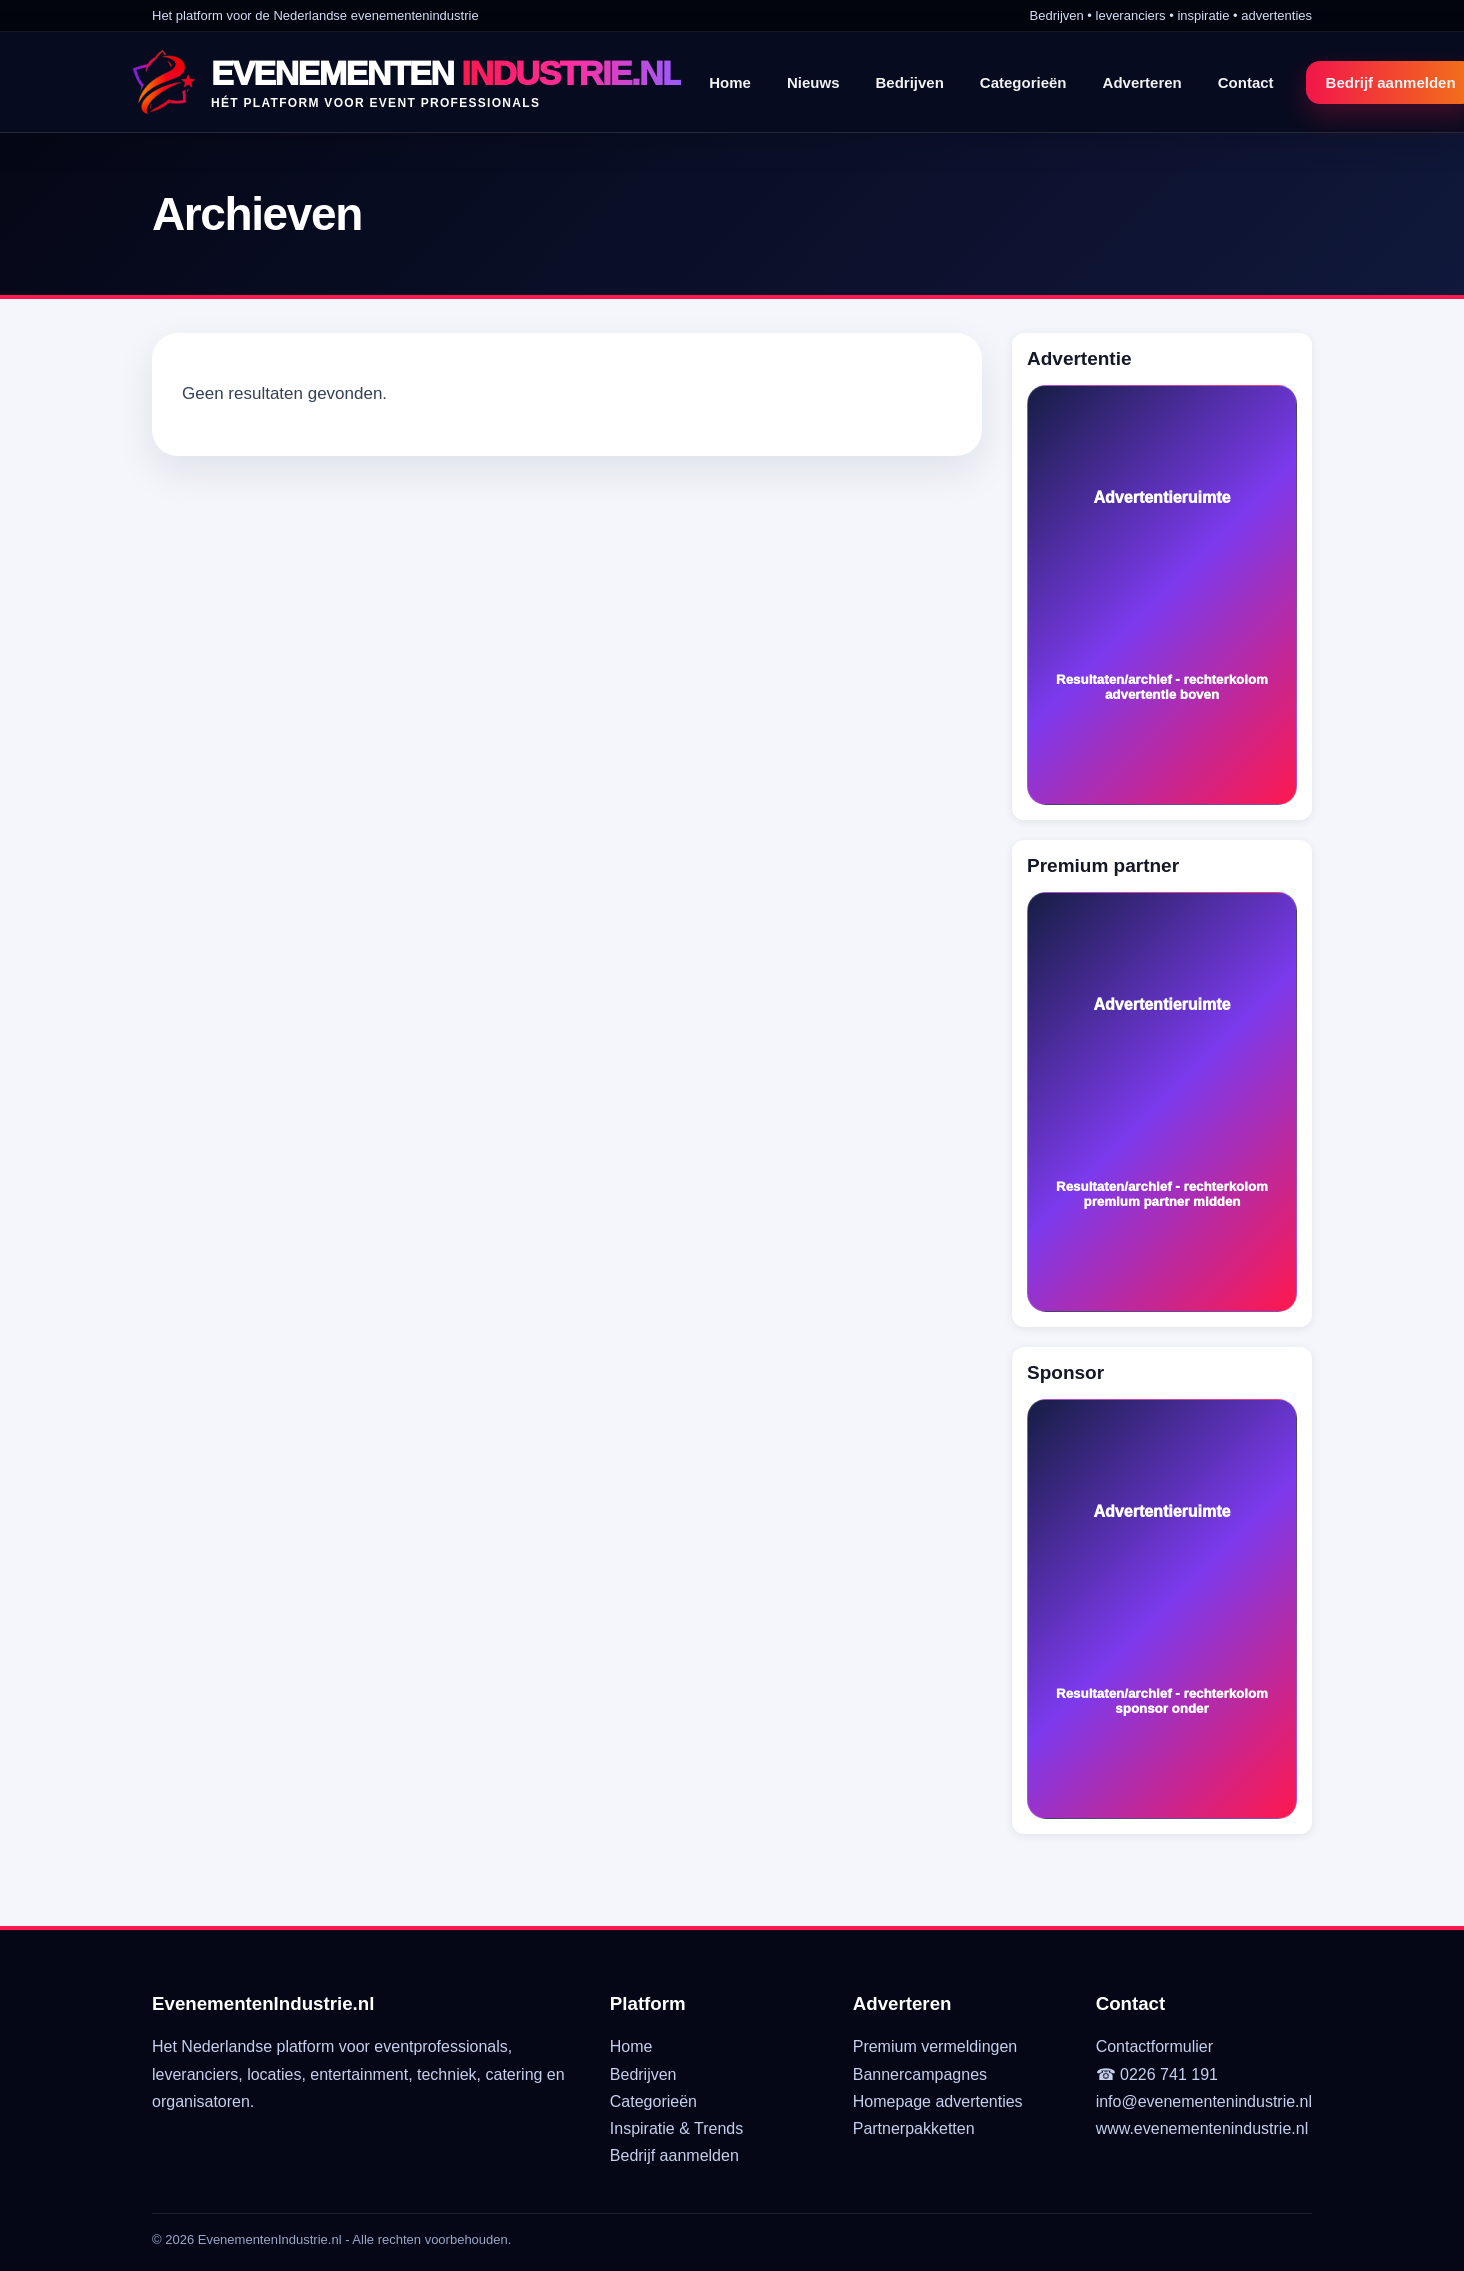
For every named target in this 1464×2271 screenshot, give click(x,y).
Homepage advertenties (938, 2101)
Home (730, 82)
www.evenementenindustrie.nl (1202, 2128)
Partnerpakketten (914, 2128)
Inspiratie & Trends (676, 2128)
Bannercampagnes (920, 2074)
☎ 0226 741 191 (1157, 2074)
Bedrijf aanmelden (674, 2155)
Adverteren (1142, 82)
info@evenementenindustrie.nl (1204, 2101)
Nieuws (813, 82)
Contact (1246, 82)
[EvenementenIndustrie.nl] (406, 82)
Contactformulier (1154, 2046)
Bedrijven (909, 82)
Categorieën (1023, 82)
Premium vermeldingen (935, 2046)
